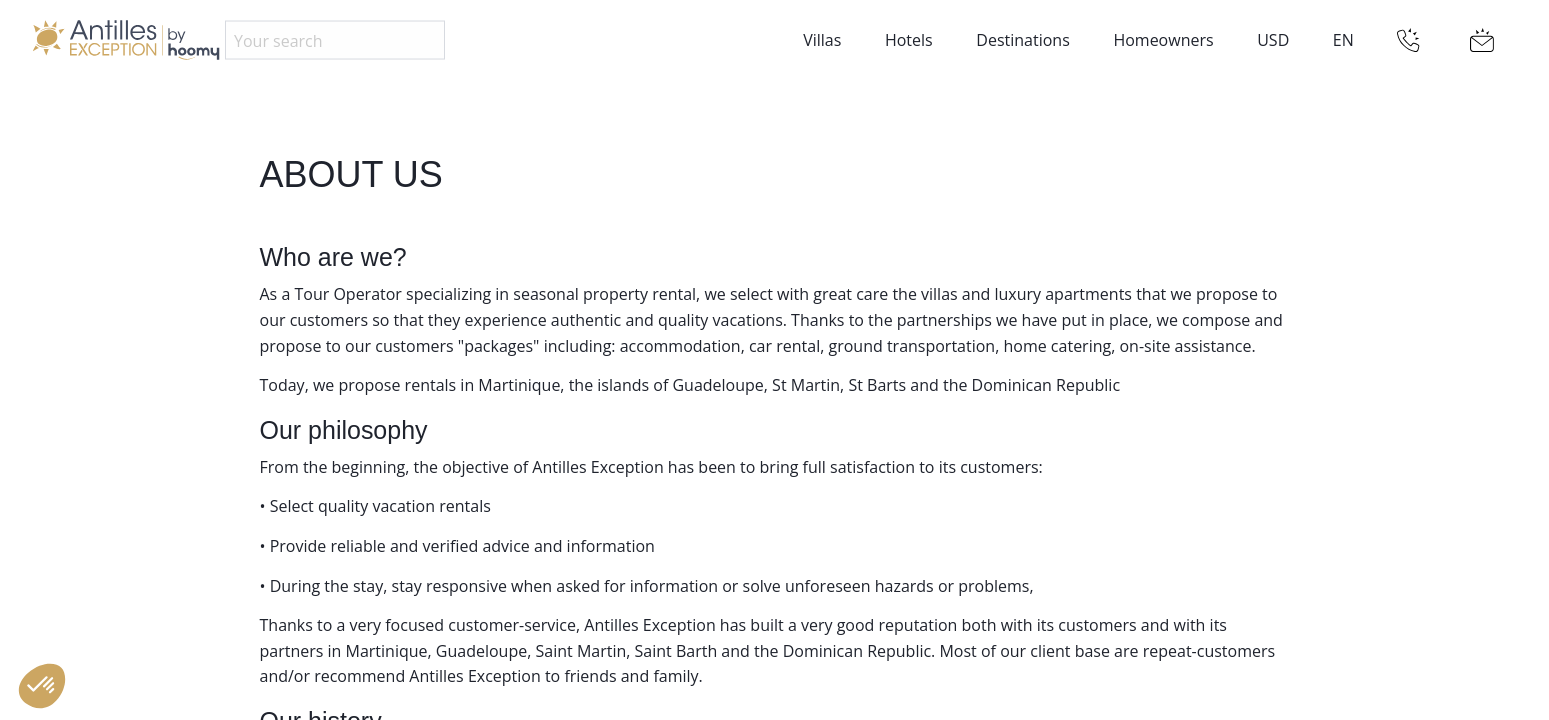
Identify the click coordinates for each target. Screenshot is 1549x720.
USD (1273, 40)
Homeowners (1163, 40)
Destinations (1022, 40)
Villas (822, 40)
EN (1343, 40)
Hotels (909, 40)
